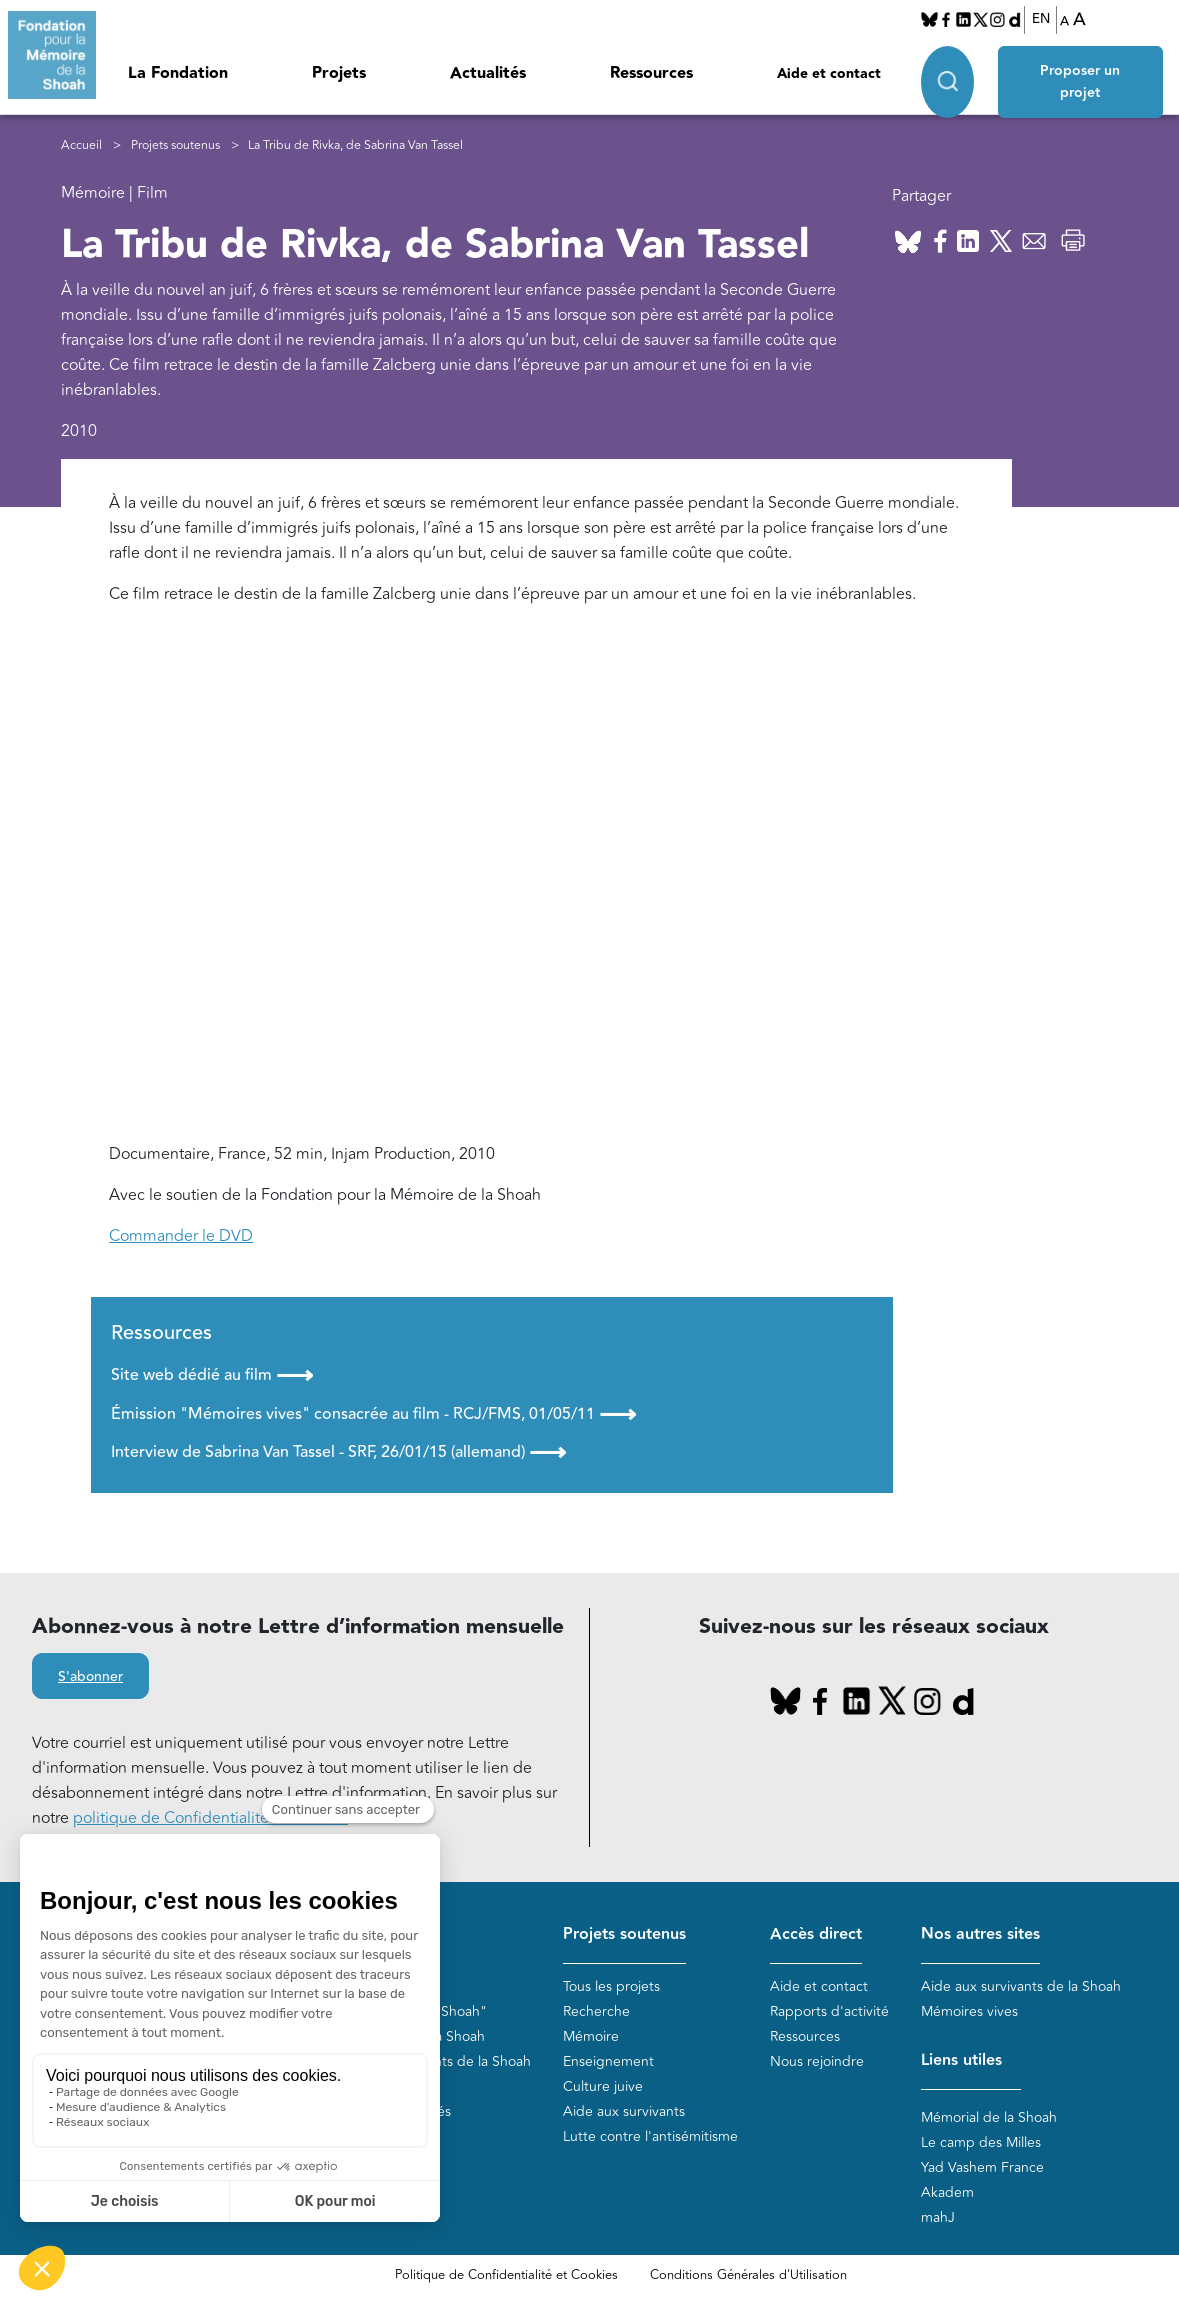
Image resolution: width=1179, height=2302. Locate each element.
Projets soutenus (175, 145)
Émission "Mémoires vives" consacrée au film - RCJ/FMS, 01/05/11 (373, 1414)
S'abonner (90, 1677)
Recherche (596, 2011)
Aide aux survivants (624, 2111)
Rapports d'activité (829, 2011)
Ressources (651, 73)
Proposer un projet (1080, 82)
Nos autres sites (980, 1934)
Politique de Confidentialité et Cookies (506, 2275)
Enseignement (608, 2061)
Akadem (947, 2192)
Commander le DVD (181, 1236)
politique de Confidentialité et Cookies (210, 1818)
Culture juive (603, 2086)
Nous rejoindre (817, 2061)
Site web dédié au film (212, 1375)
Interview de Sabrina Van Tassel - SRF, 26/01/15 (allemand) (338, 1452)
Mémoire (591, 2036)
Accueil (81, 145)
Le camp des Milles (981, 2142)
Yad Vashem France (982, 2167)
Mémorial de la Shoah (989, 2117)
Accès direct (816, 1934)
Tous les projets (611, 1986)
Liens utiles (961, 2060)
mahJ (938, 2217)
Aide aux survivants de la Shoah (1021, 1986)
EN (1041, 19)
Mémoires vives (969, 2011)
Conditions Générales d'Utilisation (748, 2275)
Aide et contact (829, 74)
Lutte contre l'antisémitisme (650, 2136)
